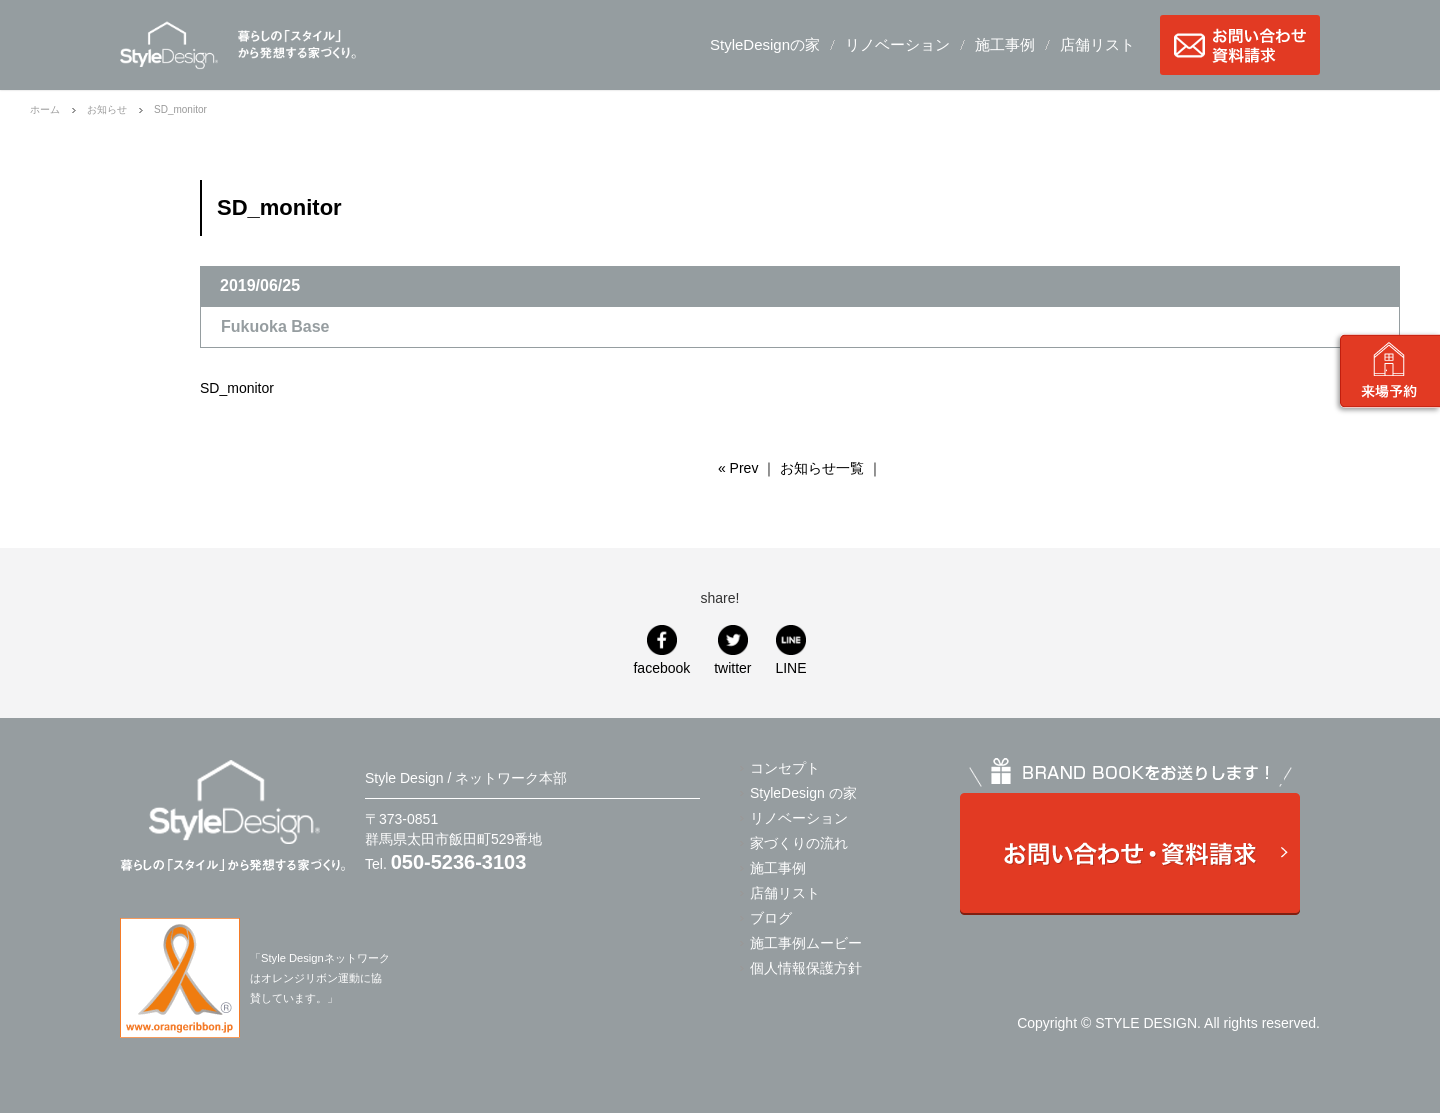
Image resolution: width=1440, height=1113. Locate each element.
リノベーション (897, 44)
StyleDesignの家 (765, 44)
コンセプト (785, 768)
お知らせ (107, 109)
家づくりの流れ (799, 843)
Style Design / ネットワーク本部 (169, 45)
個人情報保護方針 (806, 968)
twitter (732, 668)
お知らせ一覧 (822, 468)
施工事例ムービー (806, 943)
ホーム (45, 109)
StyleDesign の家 (803, 793)
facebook (661, 668)
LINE (790, 668)
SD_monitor (237, 388)
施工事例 (1005, 44)
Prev (744, 468)
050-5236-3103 (459, 862)
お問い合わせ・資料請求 (1240, 45)
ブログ (771, 918)
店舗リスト (1097, 44)
